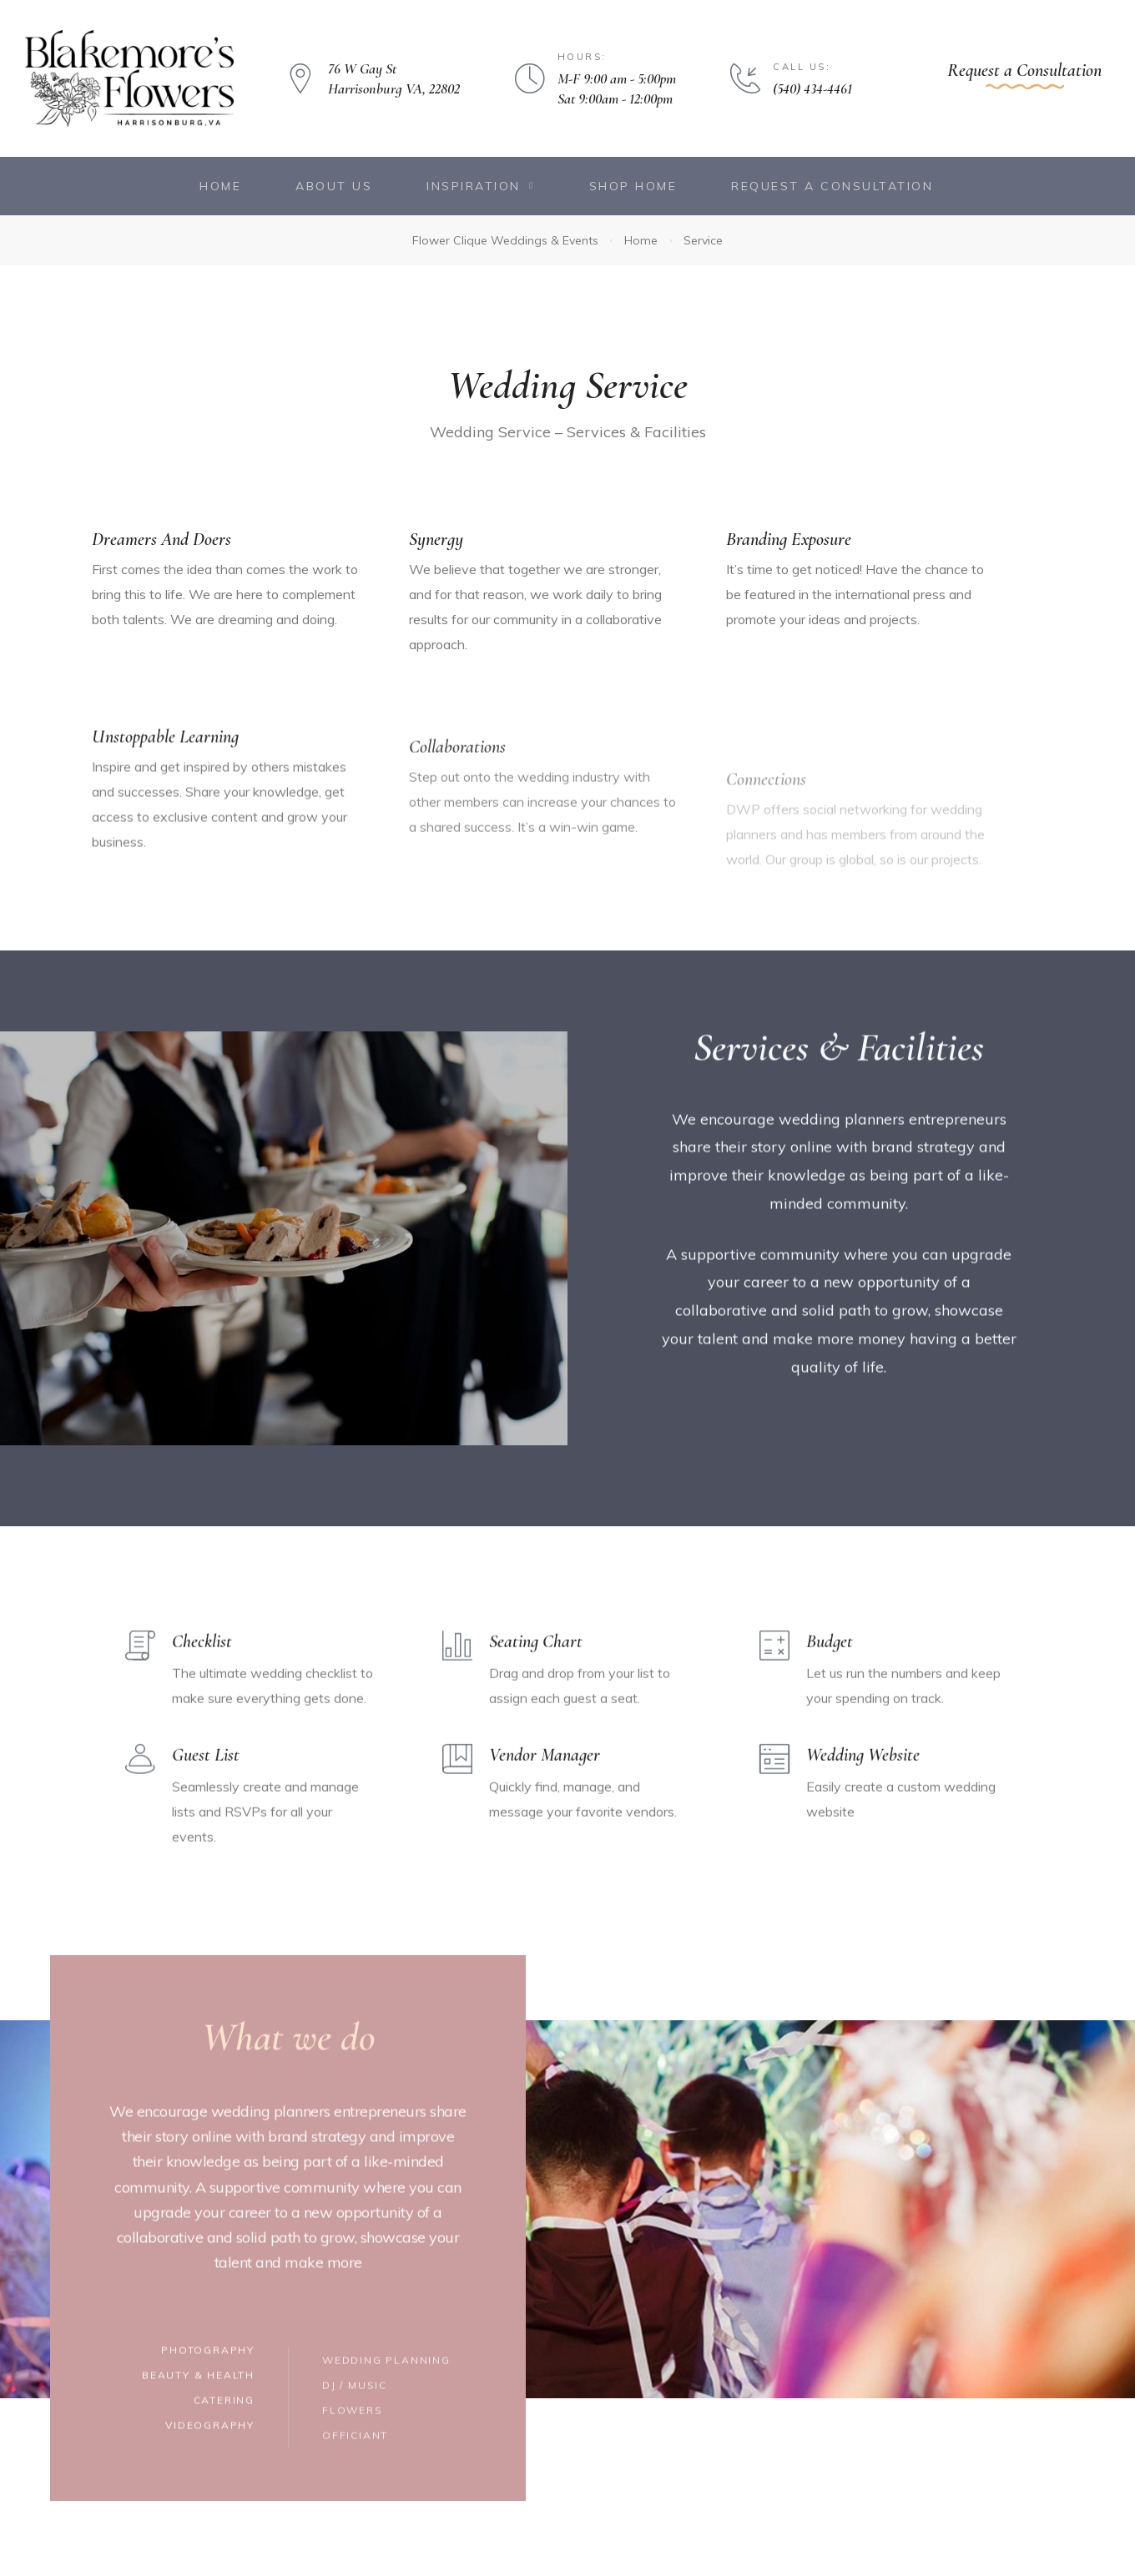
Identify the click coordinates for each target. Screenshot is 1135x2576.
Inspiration (480, 186)
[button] (1024, 74)
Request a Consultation (832, 186)
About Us (333, 186)
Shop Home (633, 186)
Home (220, 186)
